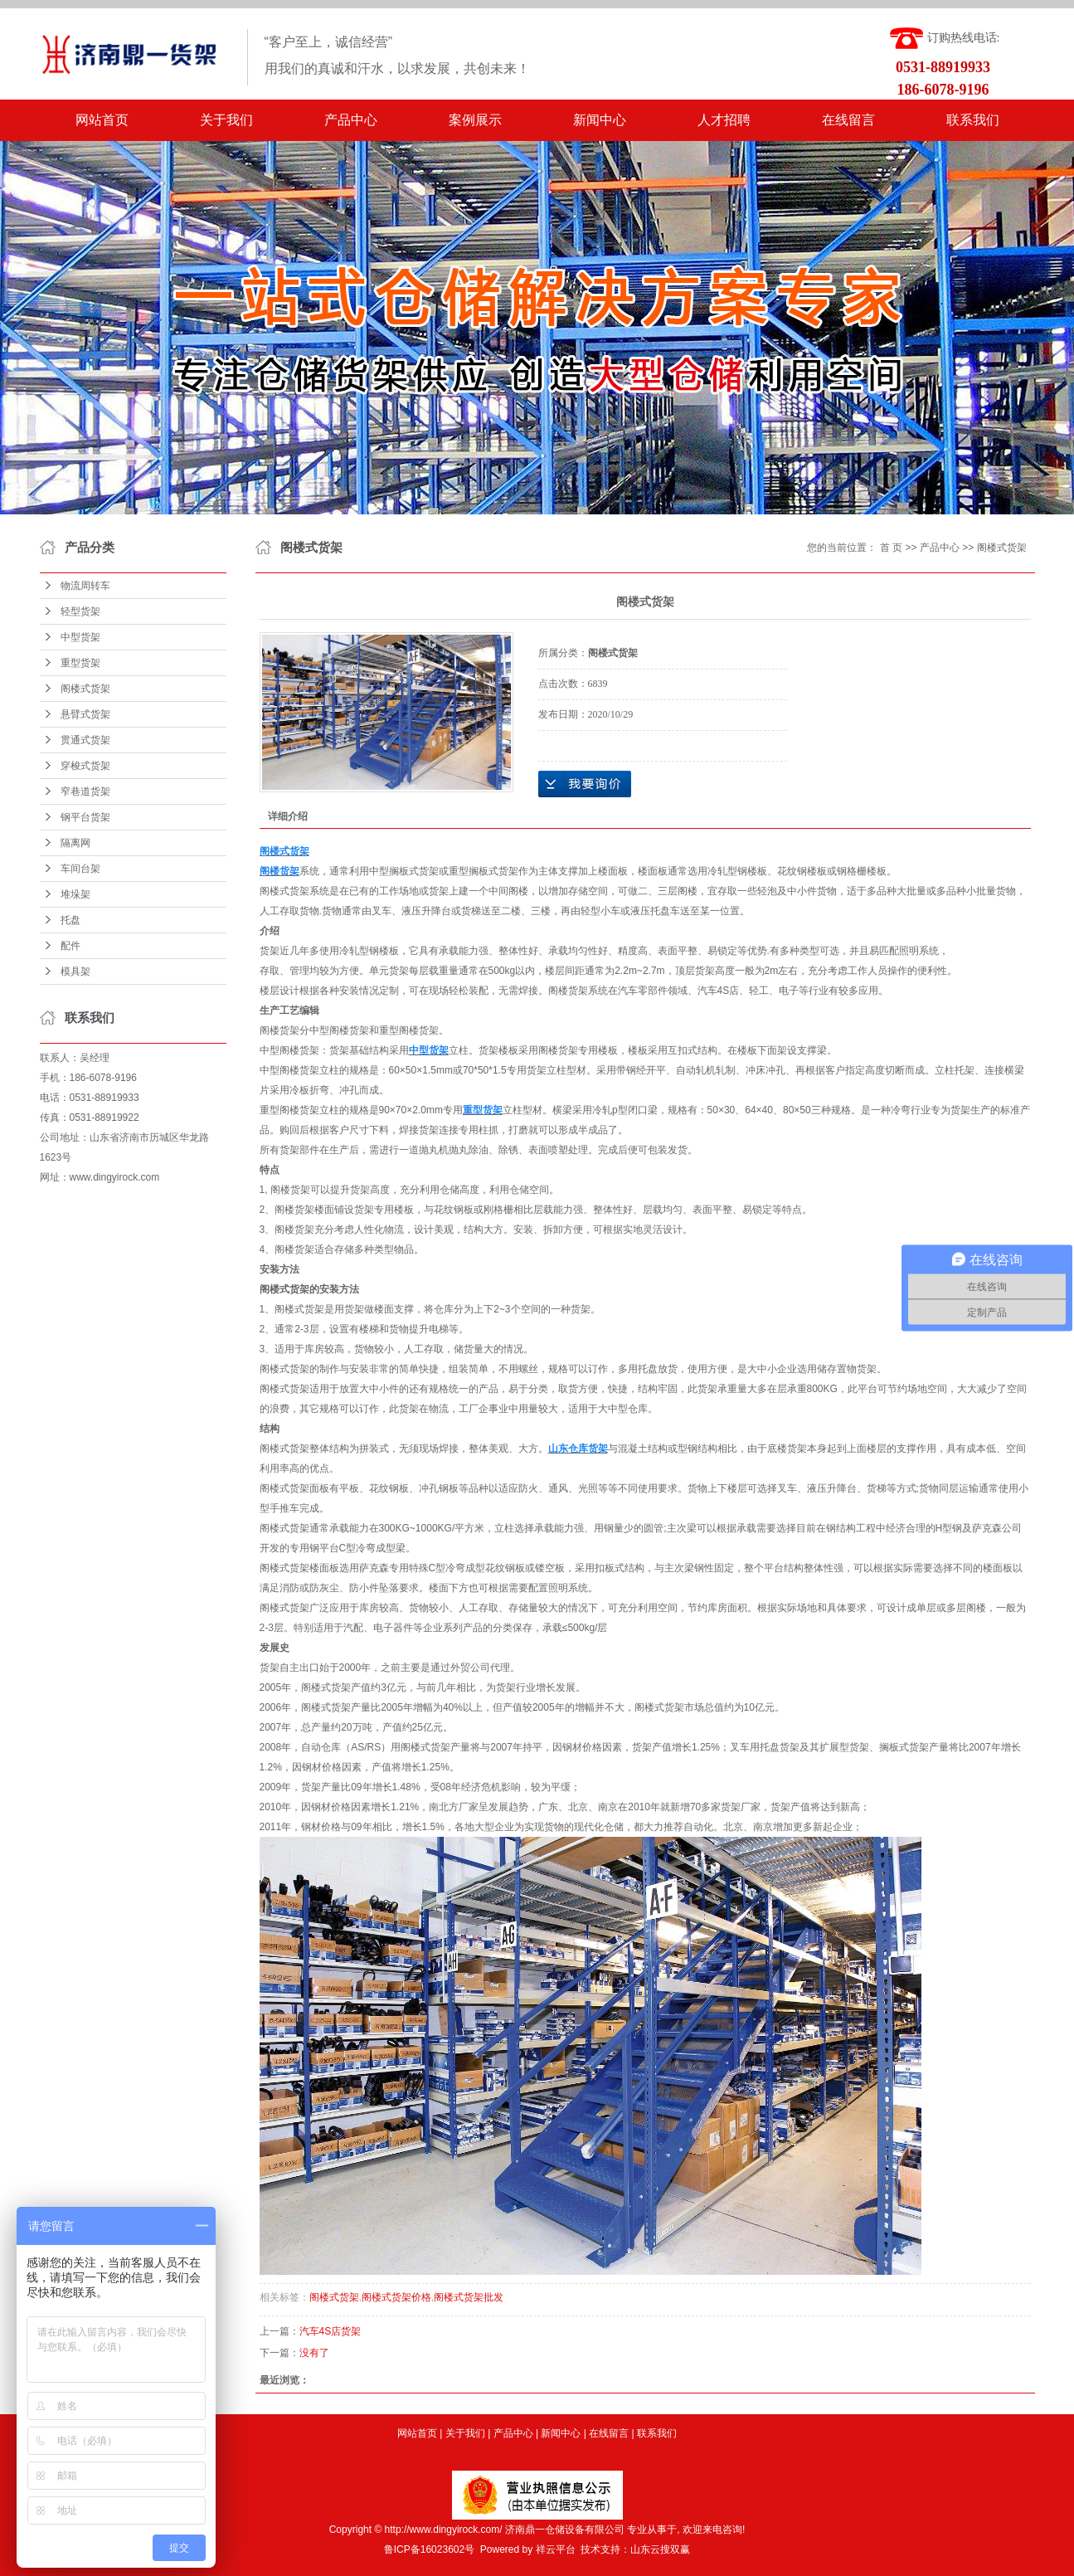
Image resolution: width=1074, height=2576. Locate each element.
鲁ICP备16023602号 (429, 2549)
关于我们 (226, 120)
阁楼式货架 (85, 688)
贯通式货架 (85, 740)
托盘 (70, 920)
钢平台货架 (85, 817)
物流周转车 (85, 586)
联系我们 (972, 120)
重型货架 (80, 663)
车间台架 (80, 868)
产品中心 (350, 120)
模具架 (75, 971)
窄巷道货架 (85, 791)
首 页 (891, 547)
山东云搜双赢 (660, 2549)
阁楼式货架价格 (396, 2297)
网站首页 (102, 120)
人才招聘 (724, 120)
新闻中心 (599, 120)
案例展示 (475, 120)
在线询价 (584, 784)
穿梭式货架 (85, 766)
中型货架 (80, 637)
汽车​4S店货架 (330, 2331)
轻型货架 (80, 611)
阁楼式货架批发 (468, 2297)
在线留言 (848, 120)
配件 (70, 946)
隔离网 (75, 843)
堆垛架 (75, 894)
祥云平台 (556, 2549)
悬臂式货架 (85, 714)
